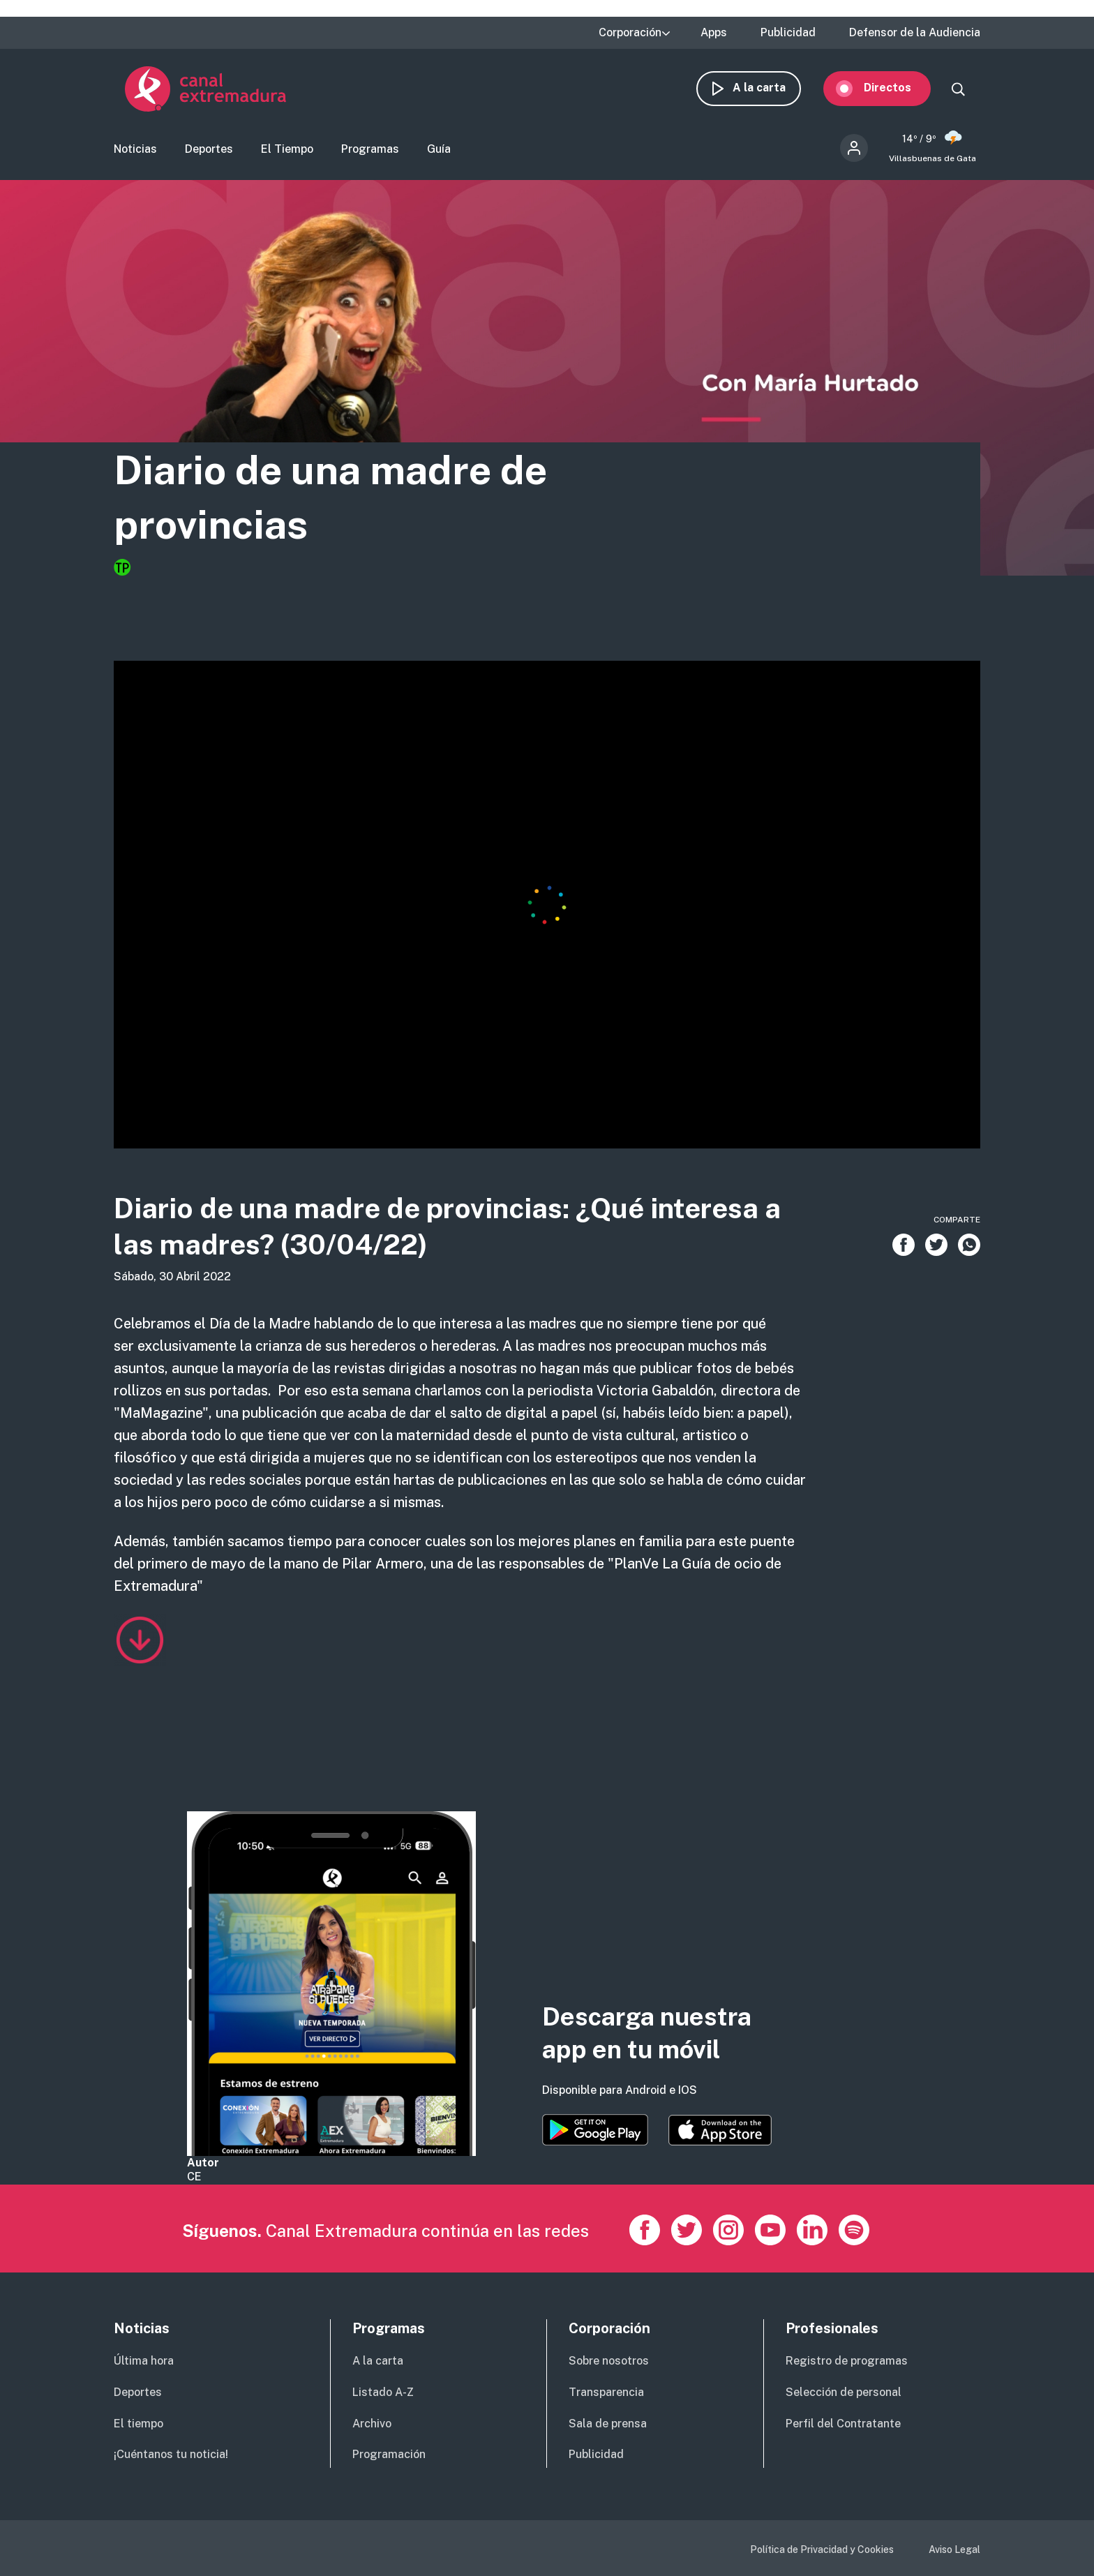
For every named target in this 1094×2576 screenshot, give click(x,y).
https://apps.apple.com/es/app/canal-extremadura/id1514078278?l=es (720, 2130)
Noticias (135, 150)
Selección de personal (843, 2392)
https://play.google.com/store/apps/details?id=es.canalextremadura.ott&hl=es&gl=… (595, 2130)
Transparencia (606, 2392)
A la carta (770, 89)
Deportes (209, 150)
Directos (898, 89)
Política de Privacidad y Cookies (822, 2549)
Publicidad (788, 32)
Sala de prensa (608, 2423)
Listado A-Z (383, 2392)
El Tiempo (287, 150)
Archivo (371, 2423)
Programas (370, 150)
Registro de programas (847, 2360)
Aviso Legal (954, 2549)
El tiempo (138, 2423)
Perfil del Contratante (843, 2423)
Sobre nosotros (609, 2360)
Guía (439, 150)
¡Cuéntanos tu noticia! (171, 2454)
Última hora (144, 2360)
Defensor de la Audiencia (914, 32)
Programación (389, 2454)
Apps (713, 32)
